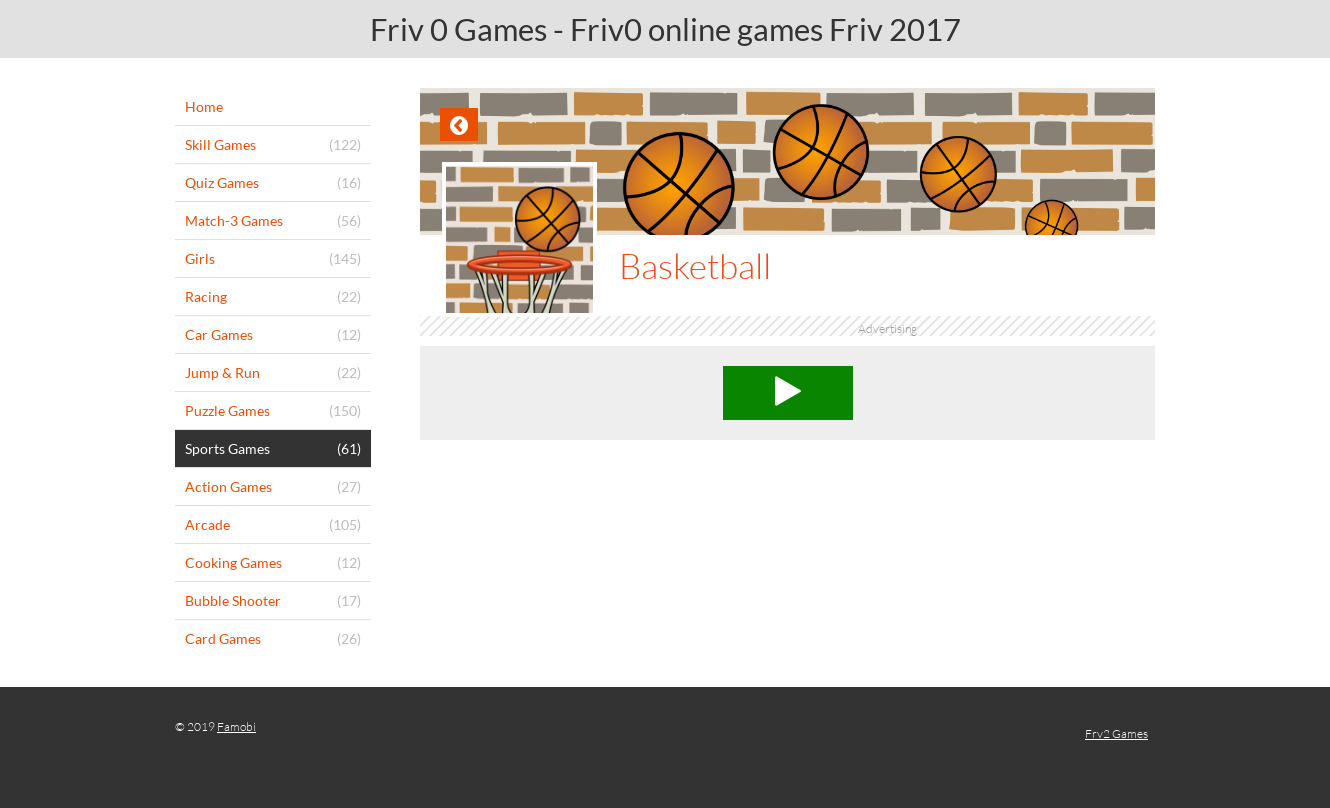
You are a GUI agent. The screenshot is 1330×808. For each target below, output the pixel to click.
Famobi (236, 726)
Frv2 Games (1116, 733)
